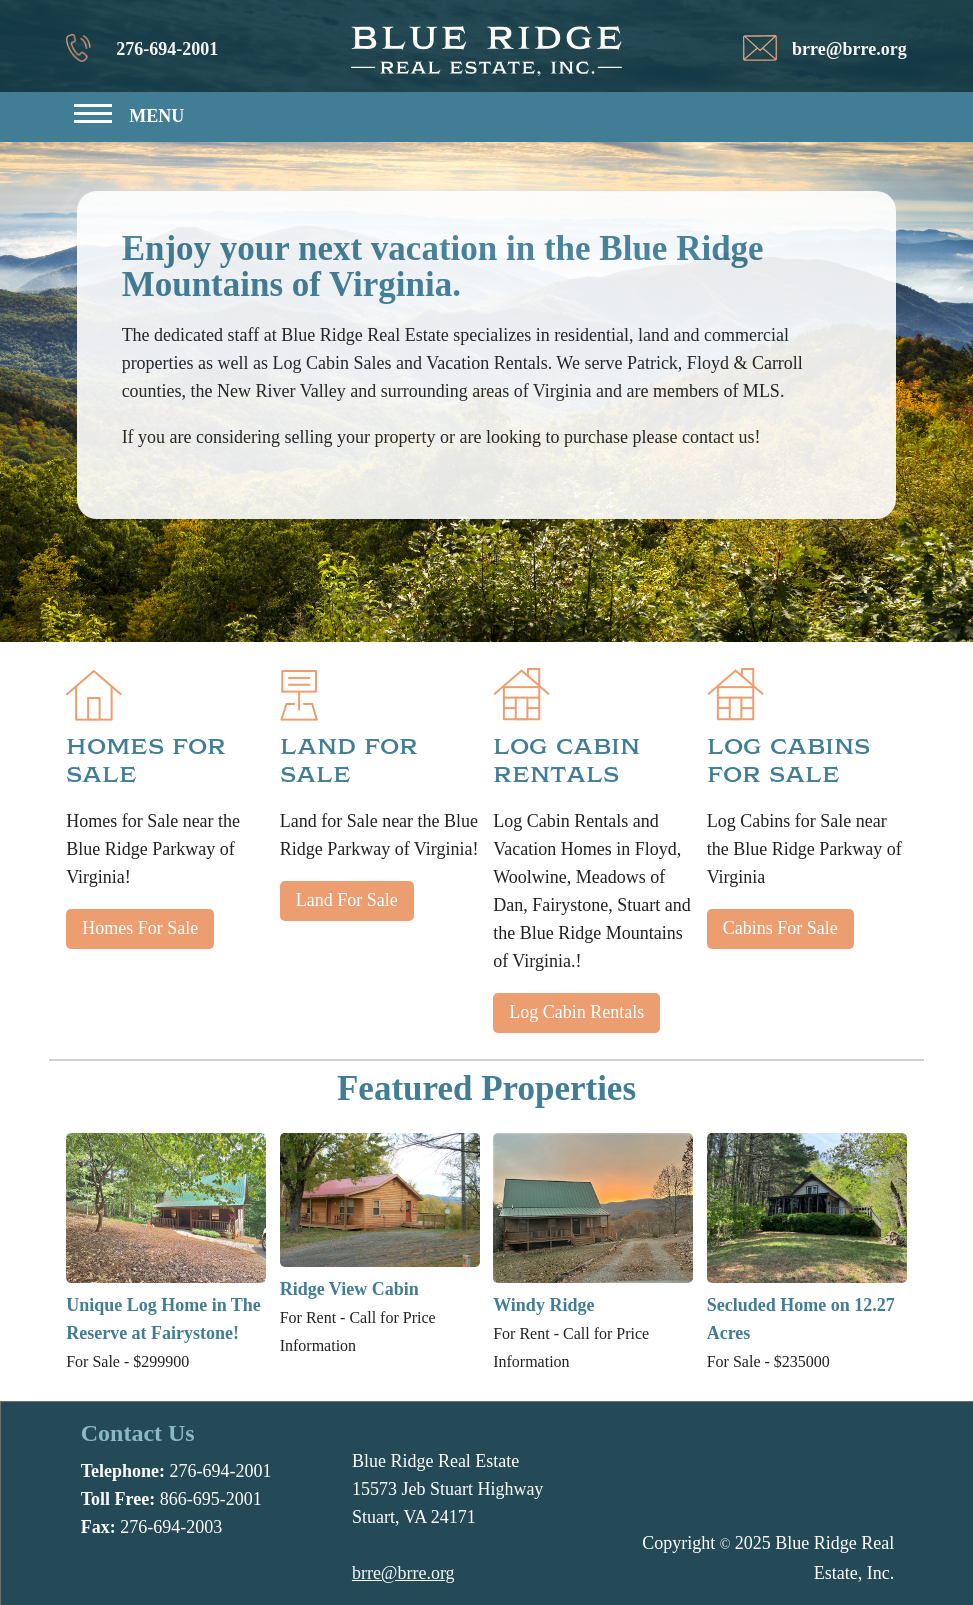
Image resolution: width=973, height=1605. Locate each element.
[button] (128, 120)
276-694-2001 (167, 49)
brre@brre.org (849, 49)
